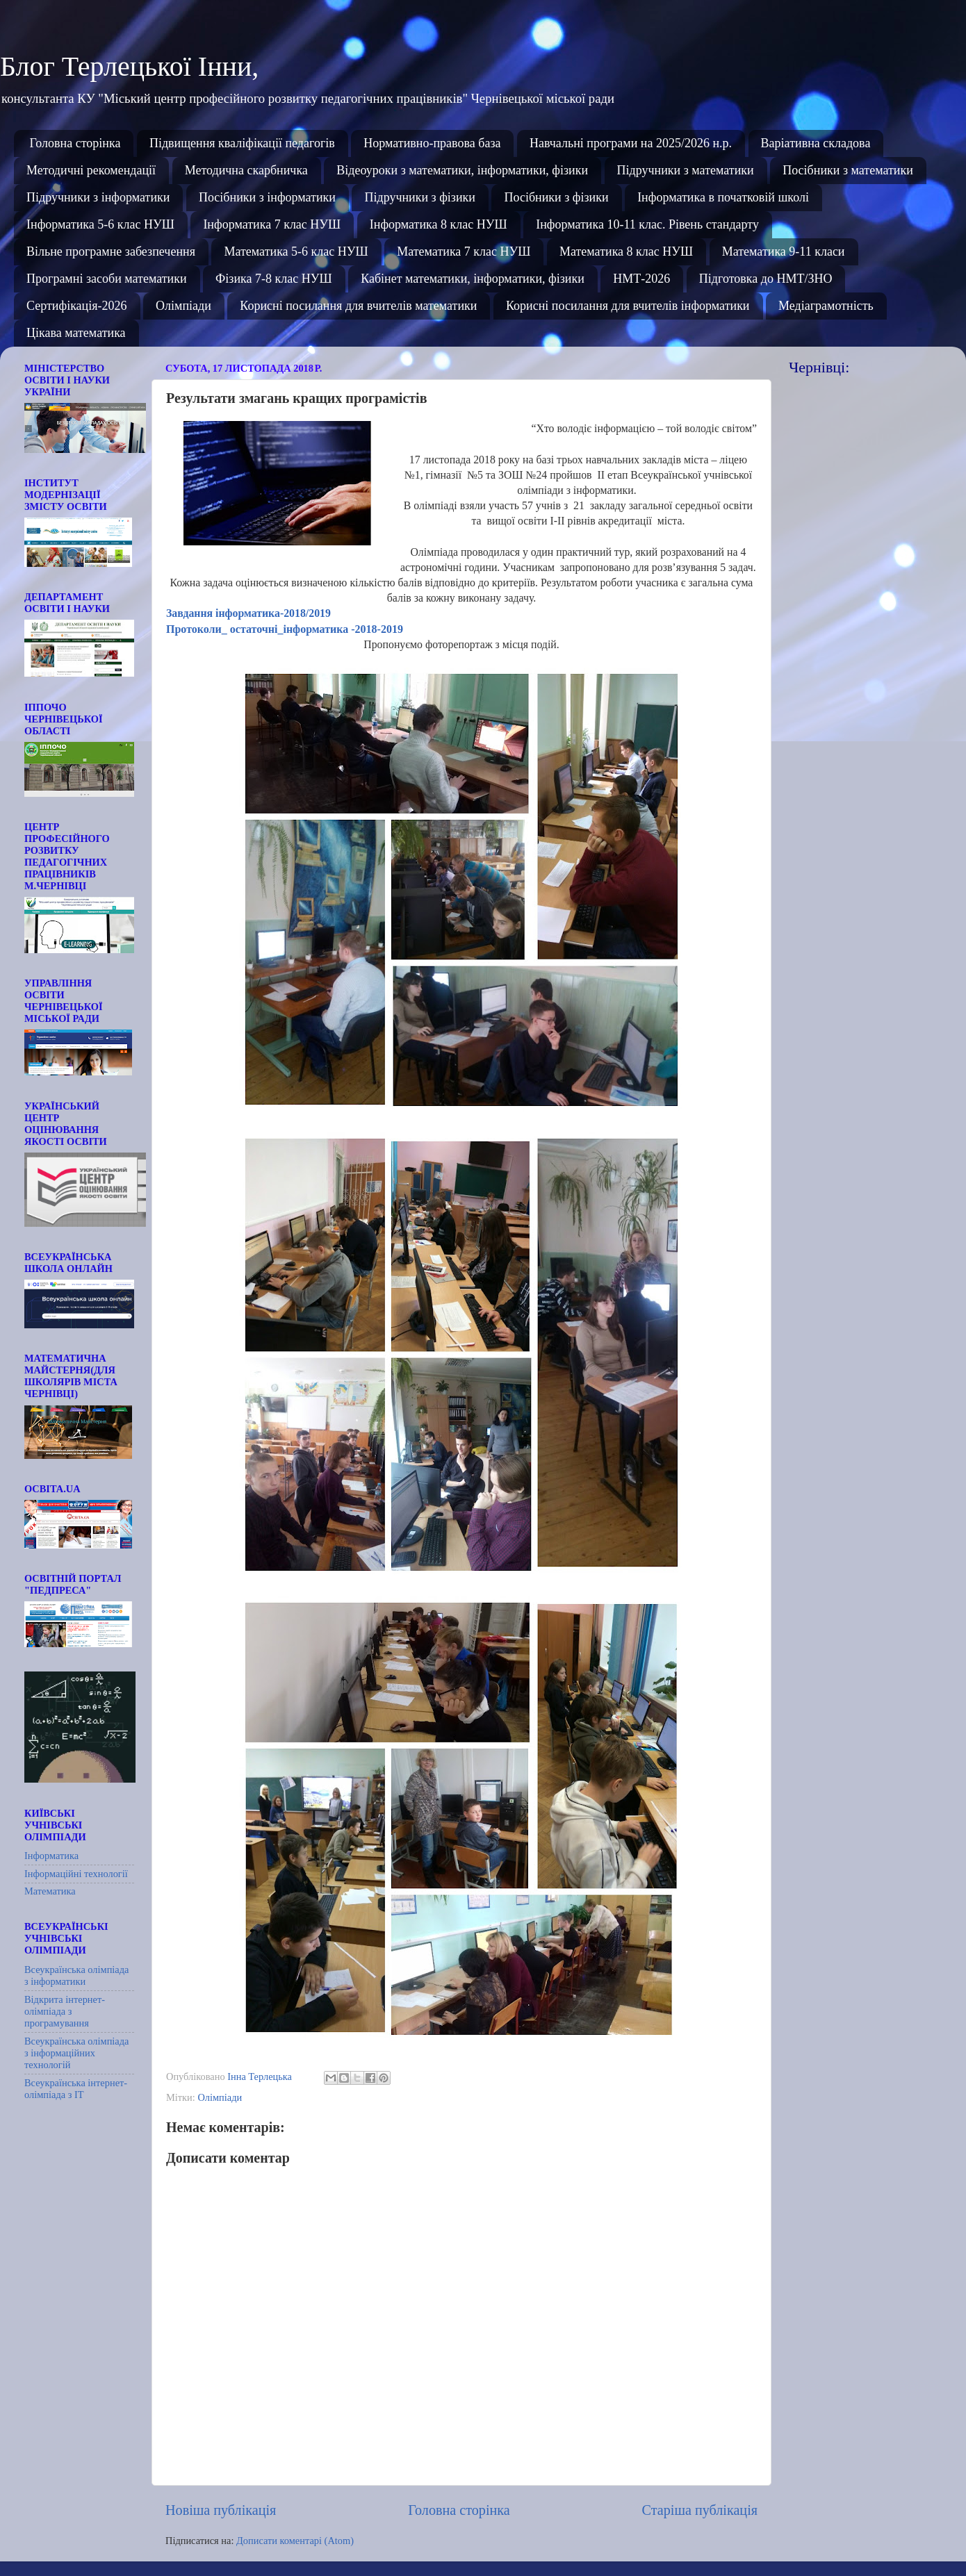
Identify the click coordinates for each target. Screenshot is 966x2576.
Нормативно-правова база (431, 143)
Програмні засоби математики (106, 279)
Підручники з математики (685, 170)
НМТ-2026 (641, 279)
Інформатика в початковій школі (723, 197)
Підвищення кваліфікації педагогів (242, 143)
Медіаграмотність (826, 306)
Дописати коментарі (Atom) (295, 2540)
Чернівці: (819, 367)
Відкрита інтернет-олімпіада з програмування (64, 2011)
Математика (50, 1891)
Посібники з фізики (556, 197)
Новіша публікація (220, 2510)
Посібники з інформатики (267, 197)
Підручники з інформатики (98, 197)
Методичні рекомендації (91, 170)
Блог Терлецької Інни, (129, 66)
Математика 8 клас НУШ (626, 251)
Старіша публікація (700, 2510)
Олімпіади (183, 306)
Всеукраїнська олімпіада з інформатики (76, 1975)
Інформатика (51, 1855)
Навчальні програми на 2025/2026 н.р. (631, 143)
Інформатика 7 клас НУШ (272, 224)
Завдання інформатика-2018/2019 (250, 613)
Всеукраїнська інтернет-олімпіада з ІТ (75, 2088)
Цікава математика (76, 333)
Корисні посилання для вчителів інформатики (628, 306)
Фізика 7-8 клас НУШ (273, 279)
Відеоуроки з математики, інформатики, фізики (462, 170)
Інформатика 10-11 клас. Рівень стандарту (647, 224)
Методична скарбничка (246, 170)
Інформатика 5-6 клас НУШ (100, 224)
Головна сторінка (75, 143)
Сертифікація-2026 (76, 306)
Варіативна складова (816, 143)
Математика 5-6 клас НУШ (296, 251)
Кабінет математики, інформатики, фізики (472, 279)
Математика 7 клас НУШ (463, 251)
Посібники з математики (848, 170)
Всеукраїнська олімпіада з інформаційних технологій (76, 2053)
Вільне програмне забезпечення (110, 251)
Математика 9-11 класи (783, 251)
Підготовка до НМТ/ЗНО (766, 279)
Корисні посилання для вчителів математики (358, 306)
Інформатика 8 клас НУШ (438, 224)
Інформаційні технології (76, 1873)
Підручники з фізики (419, 197)
